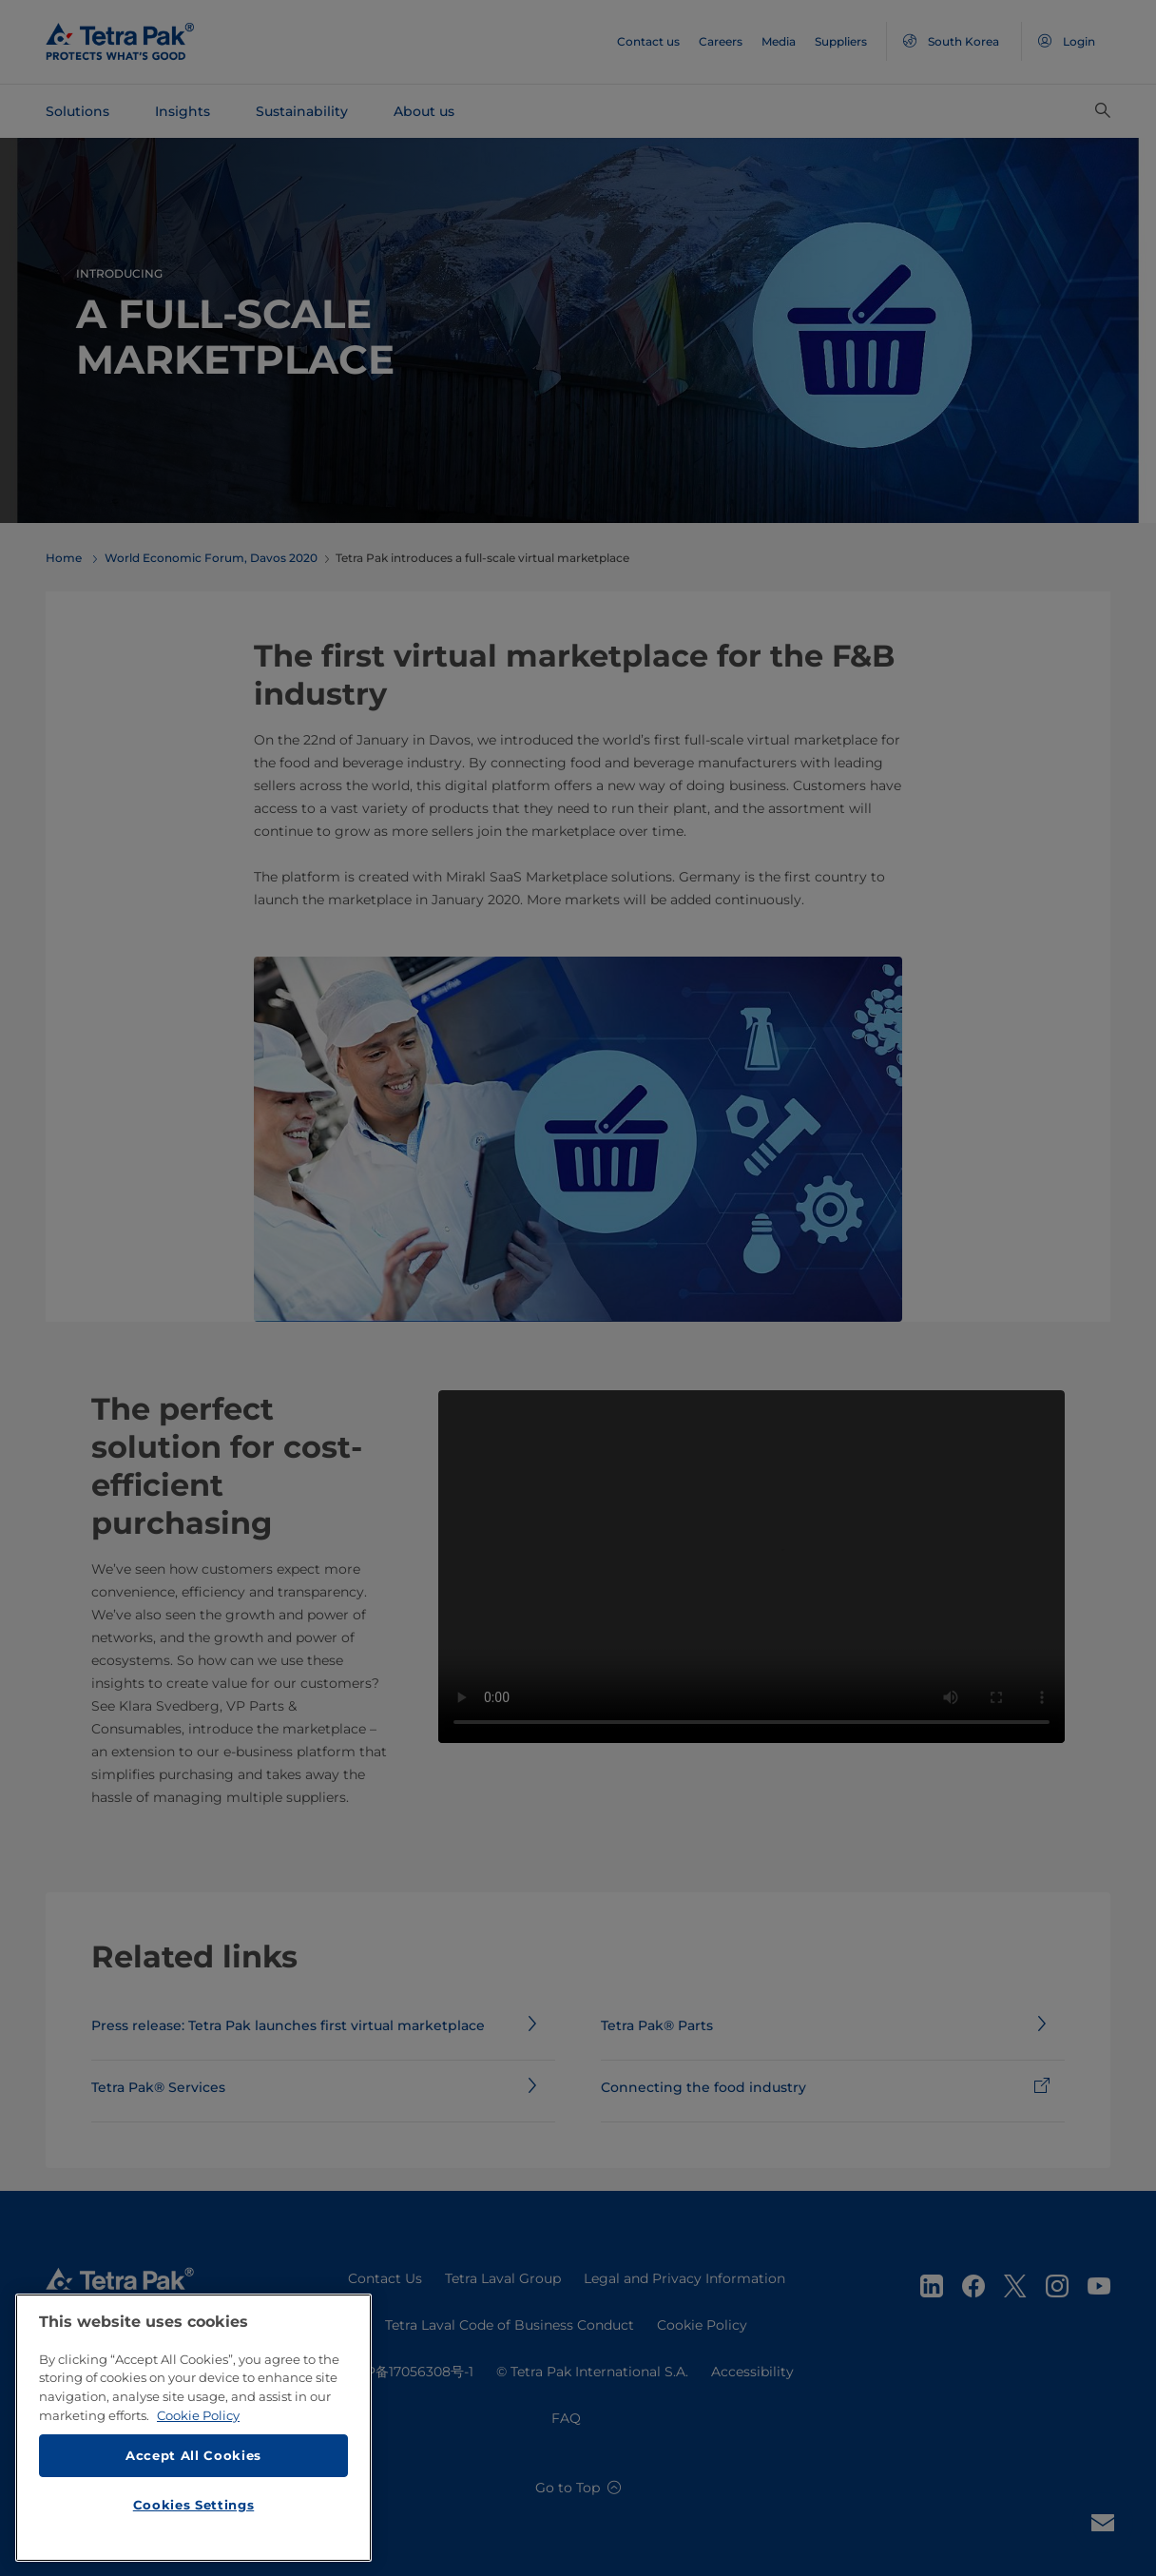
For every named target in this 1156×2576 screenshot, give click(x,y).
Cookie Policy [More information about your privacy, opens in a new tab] (198, 2426)
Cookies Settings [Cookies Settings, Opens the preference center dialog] (194, 2516)
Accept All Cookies (193, 2466)
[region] (193, 2439)
